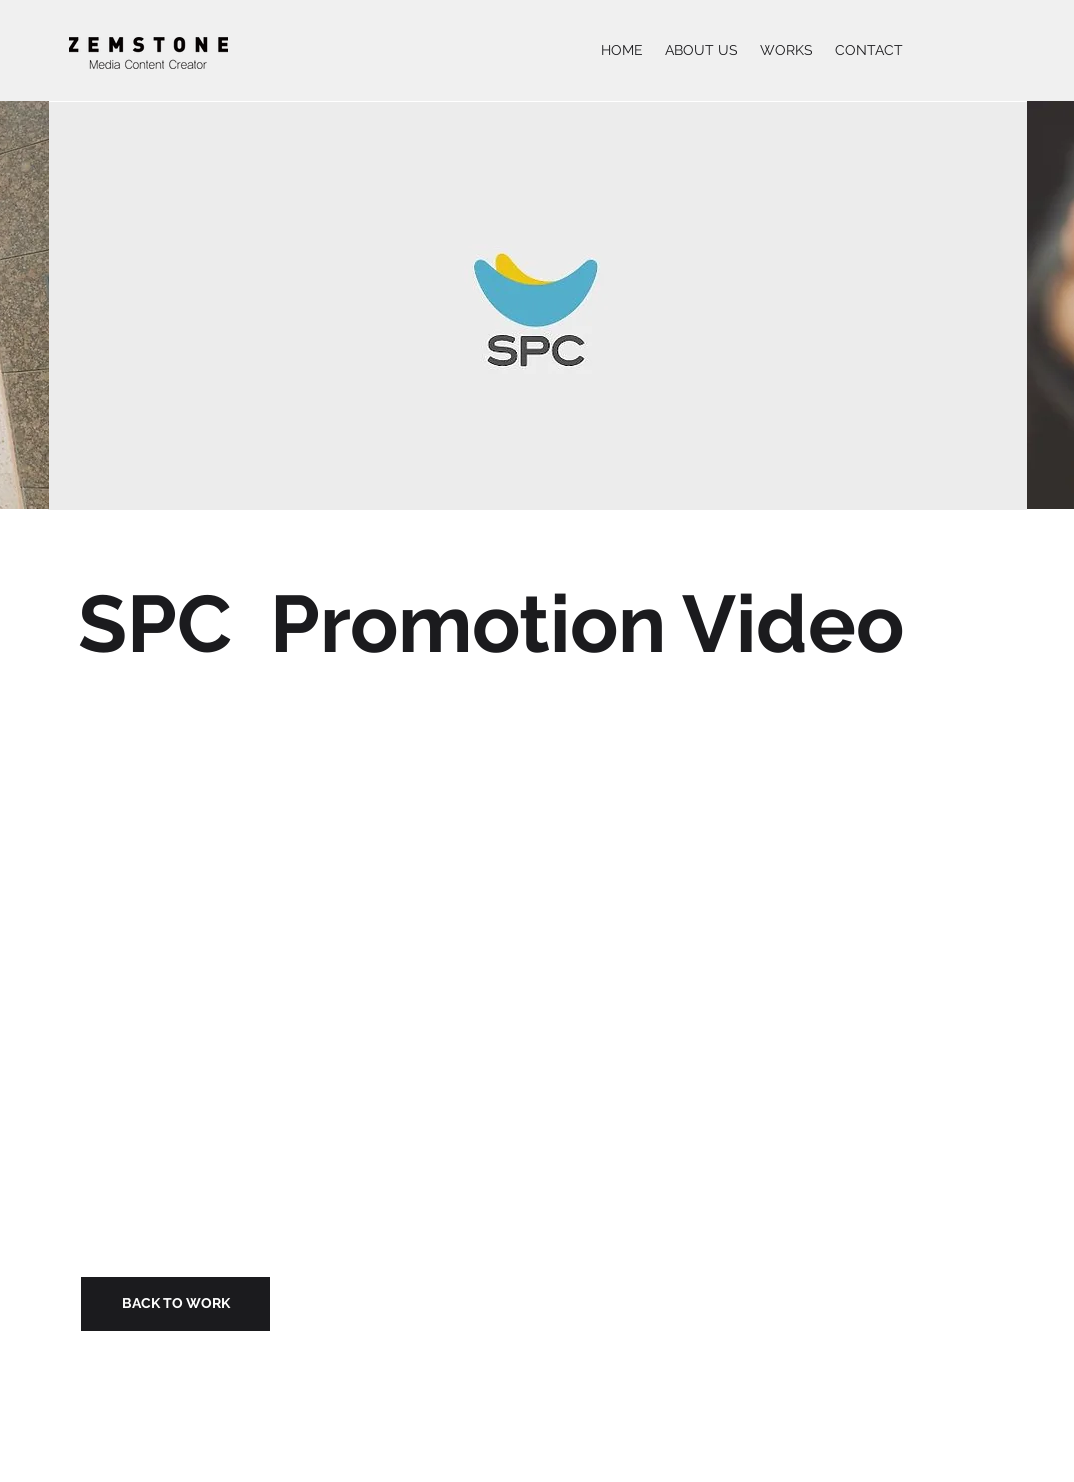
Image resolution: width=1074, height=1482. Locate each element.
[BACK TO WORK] (175, 1304)
